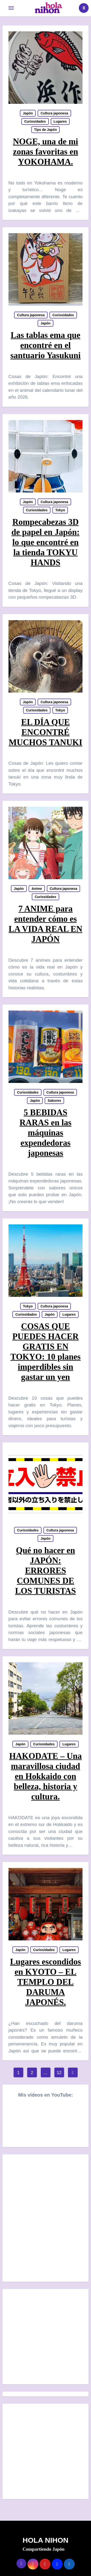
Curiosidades (35, 121)
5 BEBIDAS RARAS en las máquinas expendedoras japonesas (46, 1133)
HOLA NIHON (45, 2540)
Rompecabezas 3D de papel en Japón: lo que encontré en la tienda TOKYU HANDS (45, 542)
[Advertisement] (45, 2338)
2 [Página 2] (32, 2072)
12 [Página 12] (59, 2072)
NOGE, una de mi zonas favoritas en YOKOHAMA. (45, 152)
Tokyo (60, 510)
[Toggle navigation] (11, 8)
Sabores (54, 1100)
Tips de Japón (45, 130)
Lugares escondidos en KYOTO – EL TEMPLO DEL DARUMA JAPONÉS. (45, 1982)
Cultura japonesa (54, 113)
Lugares (60, 121)
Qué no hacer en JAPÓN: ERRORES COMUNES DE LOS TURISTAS (45, 1571)
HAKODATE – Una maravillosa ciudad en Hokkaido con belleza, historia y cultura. (45, 1776)
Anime (37, 889)
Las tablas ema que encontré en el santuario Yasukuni (45, 345)
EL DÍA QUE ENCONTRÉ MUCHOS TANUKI (45, 732)
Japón (28, 113)
